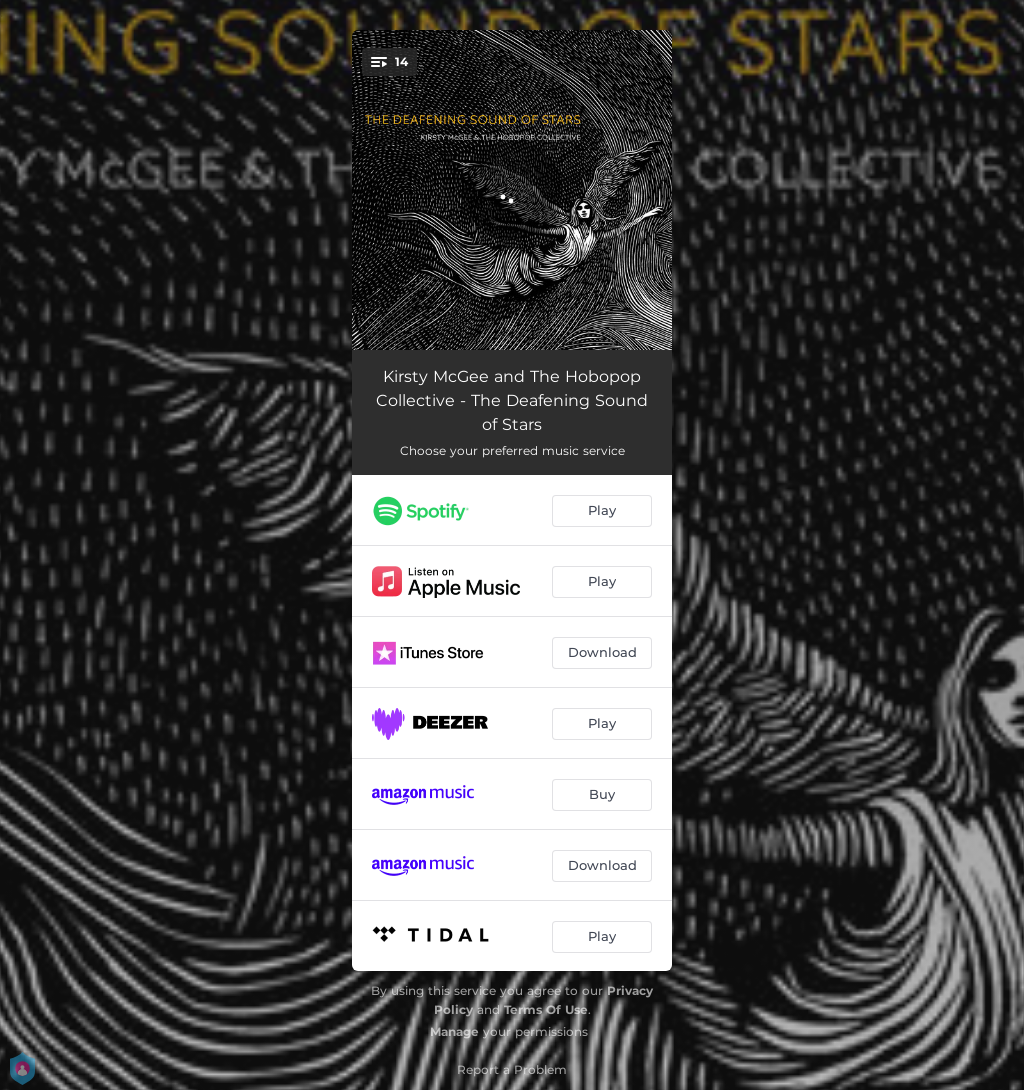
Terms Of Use (546, 1009)
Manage (454, 1031)
